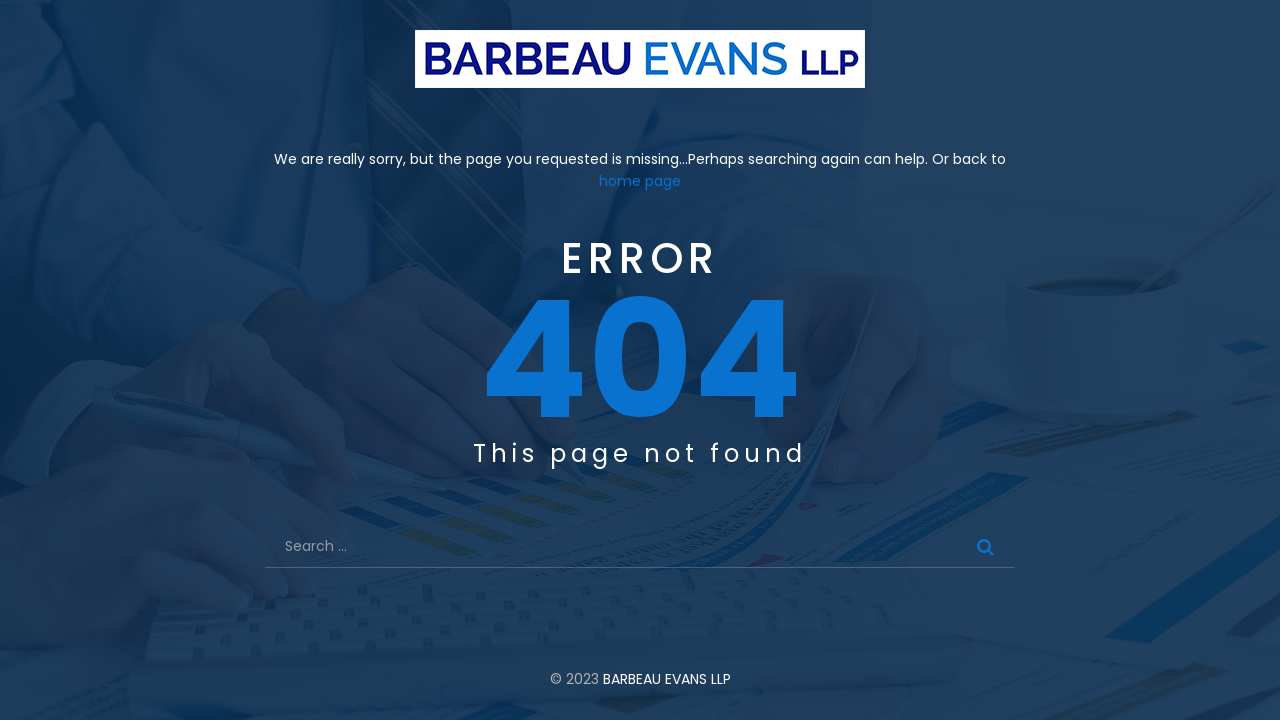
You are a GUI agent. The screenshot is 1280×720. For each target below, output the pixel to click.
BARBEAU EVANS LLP (667, 679)
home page (640, 181)
